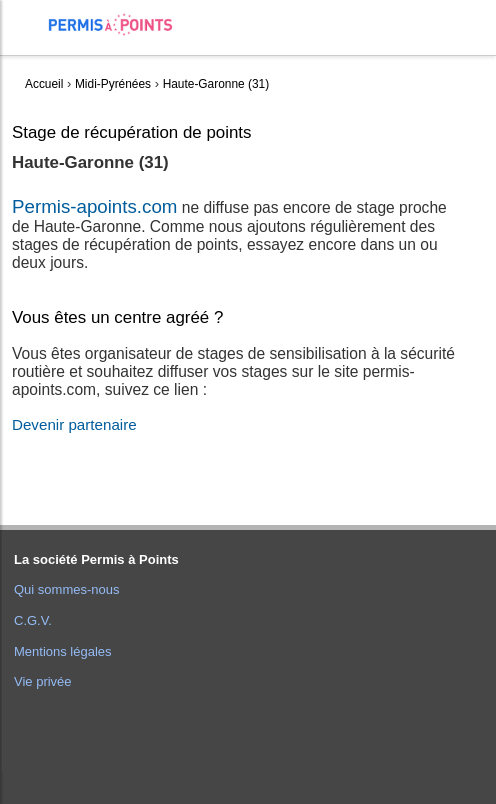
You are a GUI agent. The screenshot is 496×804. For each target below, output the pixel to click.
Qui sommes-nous (66, 589)
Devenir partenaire (74, 424)
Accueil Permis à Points (120, 24)
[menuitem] (31, 40)
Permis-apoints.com (94, 206)
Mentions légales (63, 651)
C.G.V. (33, 620)
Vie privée (43, 681)
